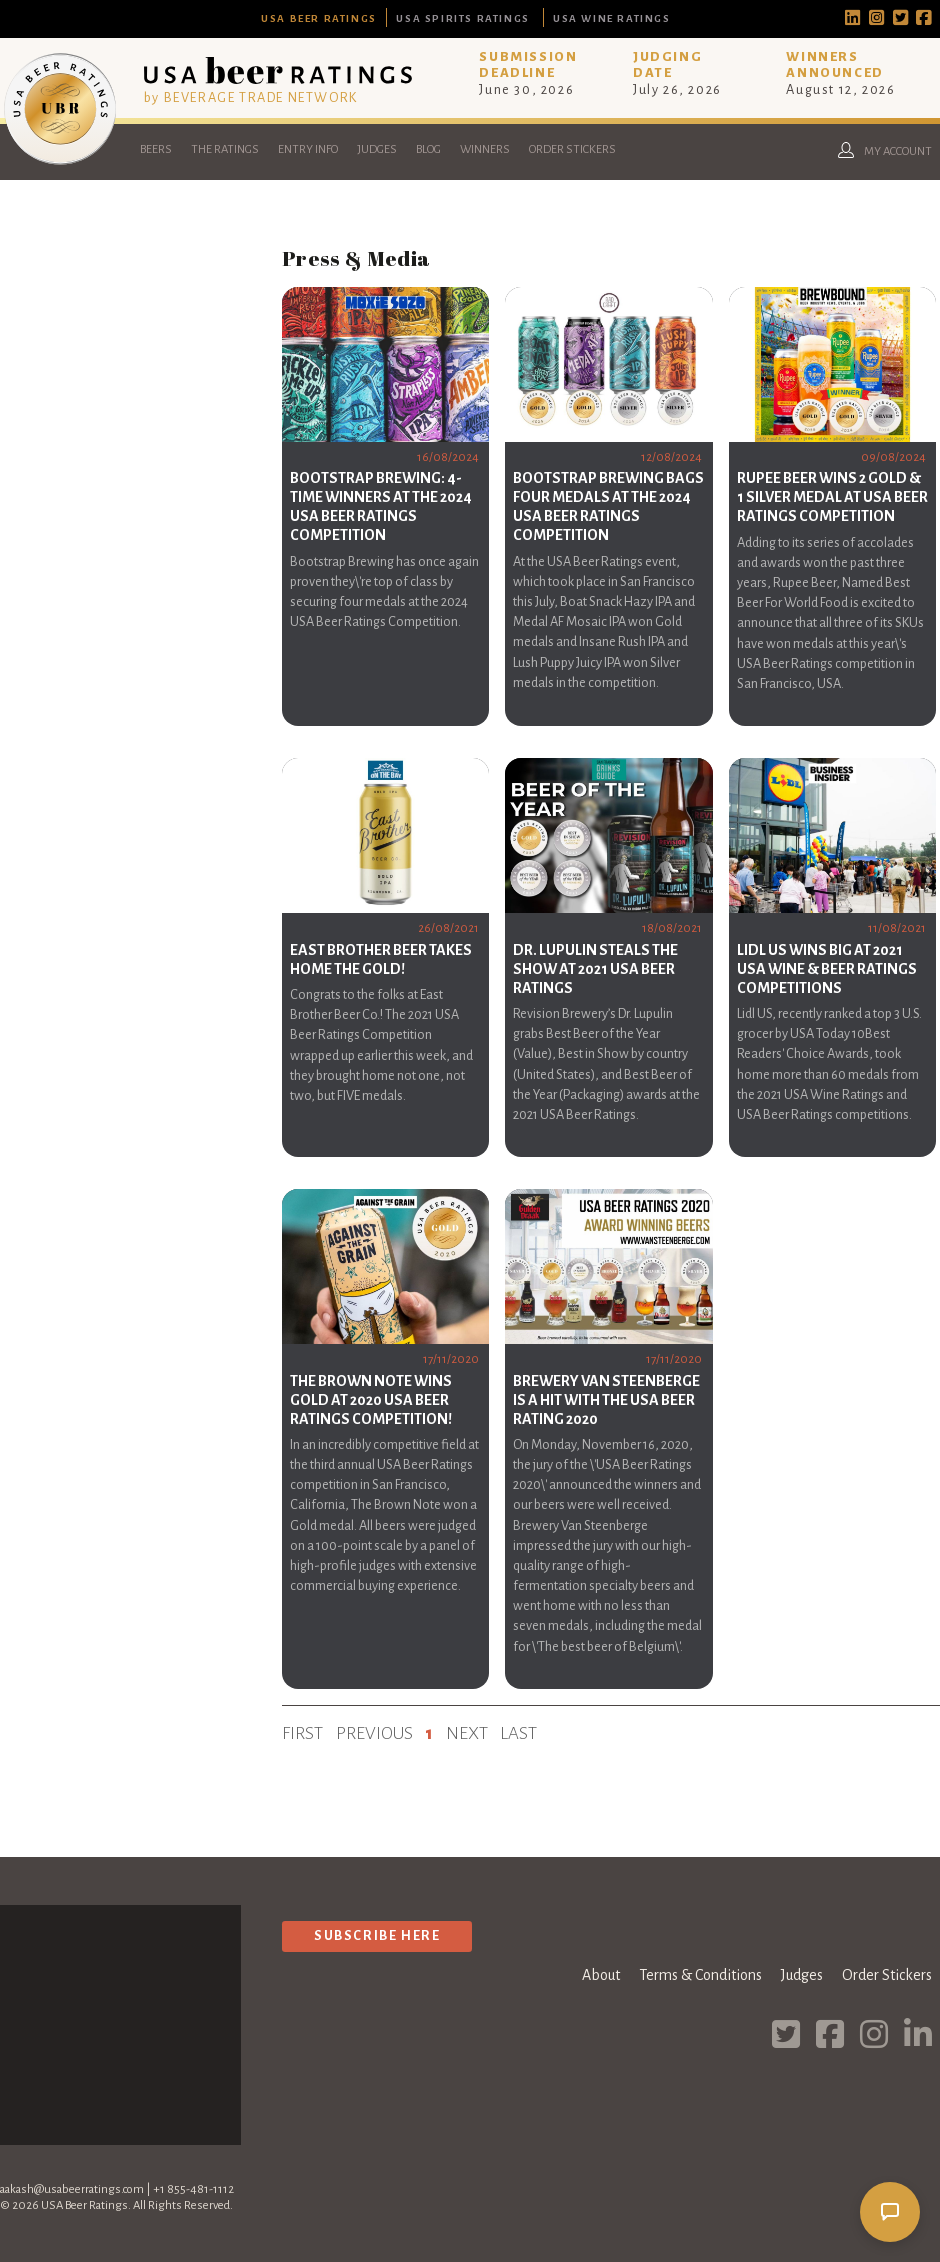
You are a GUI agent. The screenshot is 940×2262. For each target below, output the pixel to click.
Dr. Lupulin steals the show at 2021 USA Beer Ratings (595, 969)
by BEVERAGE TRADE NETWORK (251, 97)
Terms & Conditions (700, 1975)
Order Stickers (572, 149)
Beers (156, 149)
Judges (377, 149)
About (601, 1975)
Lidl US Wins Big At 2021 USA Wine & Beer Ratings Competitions (827, 969)
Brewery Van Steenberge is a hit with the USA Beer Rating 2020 (606, 1400)
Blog (428, 149)
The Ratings (225, 149)
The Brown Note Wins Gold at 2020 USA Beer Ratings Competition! (371, 1400)
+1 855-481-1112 (193, 2189)
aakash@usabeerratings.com (72, 2189)
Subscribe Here (377, 1935)
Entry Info (308, 149)
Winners (485, 149)
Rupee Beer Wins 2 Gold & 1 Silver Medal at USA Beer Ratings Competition (832, 497)
